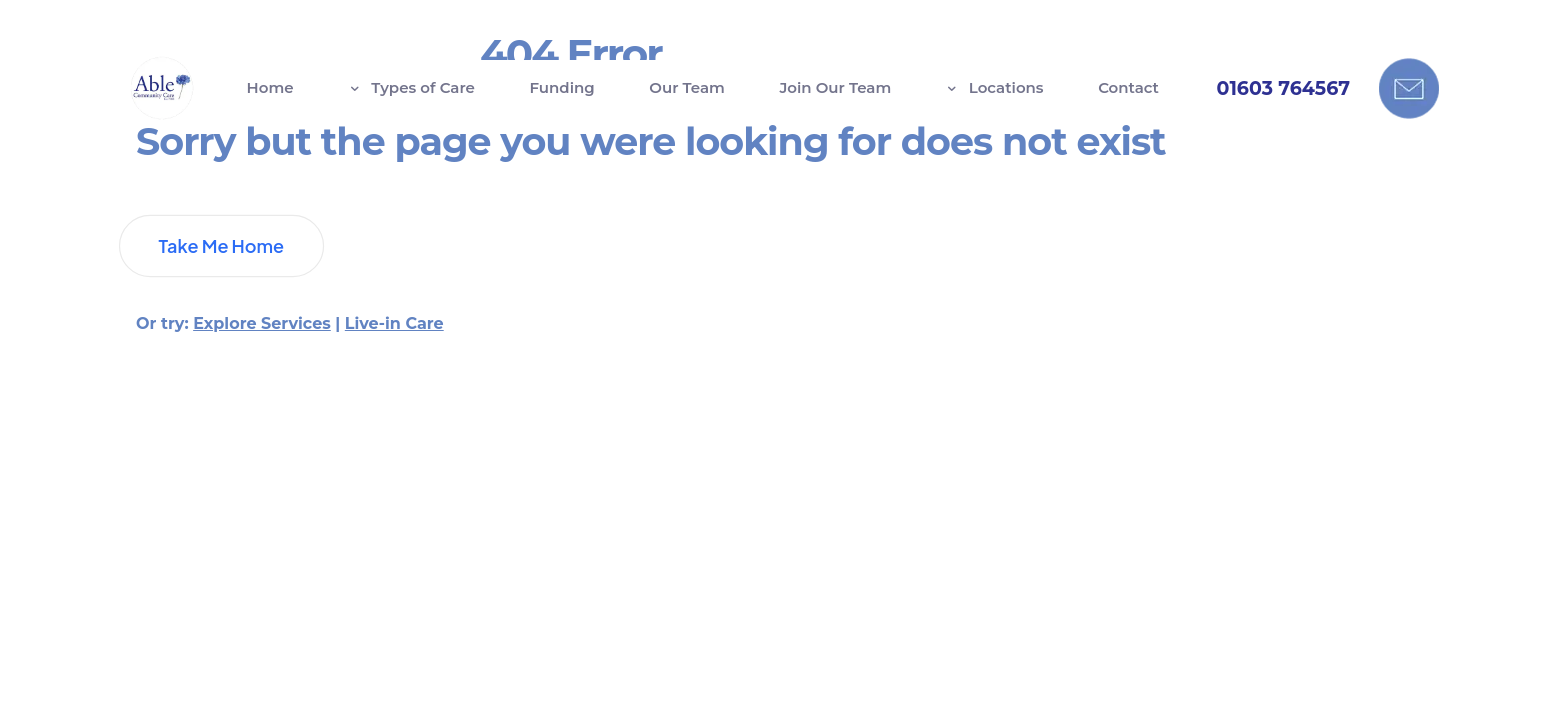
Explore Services (262, 352)
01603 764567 (1283, 88)
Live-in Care (394, 352)
